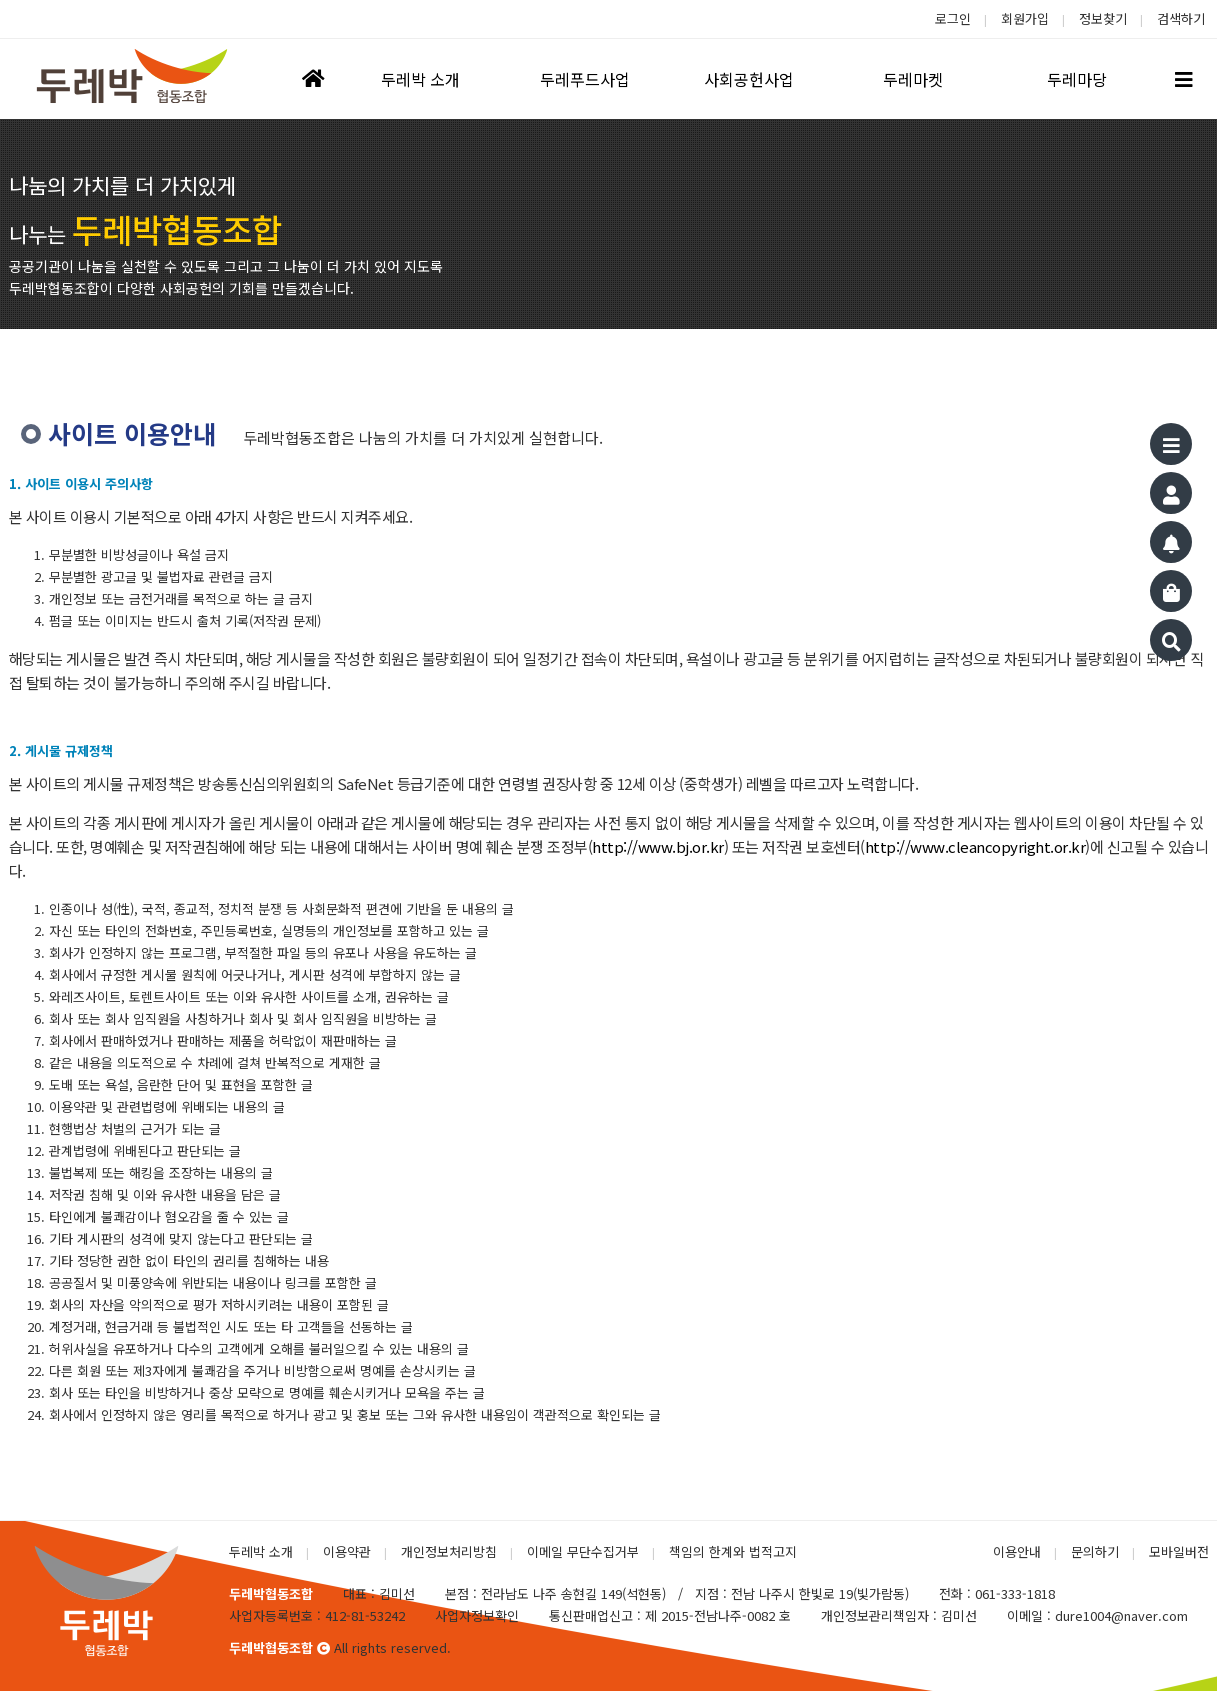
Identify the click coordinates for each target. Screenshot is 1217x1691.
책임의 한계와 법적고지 (733, 1551)
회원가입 (1025, 18)
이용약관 (347, 1551)
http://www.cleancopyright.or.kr (975, 846)
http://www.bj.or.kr (658, 846)
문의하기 (1095, 1551)
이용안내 (1017, 1551)
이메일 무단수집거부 (583, 1551)
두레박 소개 (261, 1551)
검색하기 (1181, 18)
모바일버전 (1179, 1551)
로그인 (953, 18)
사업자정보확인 (477, 1615)
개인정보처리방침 (449, 1551)
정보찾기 (1103, 18)
